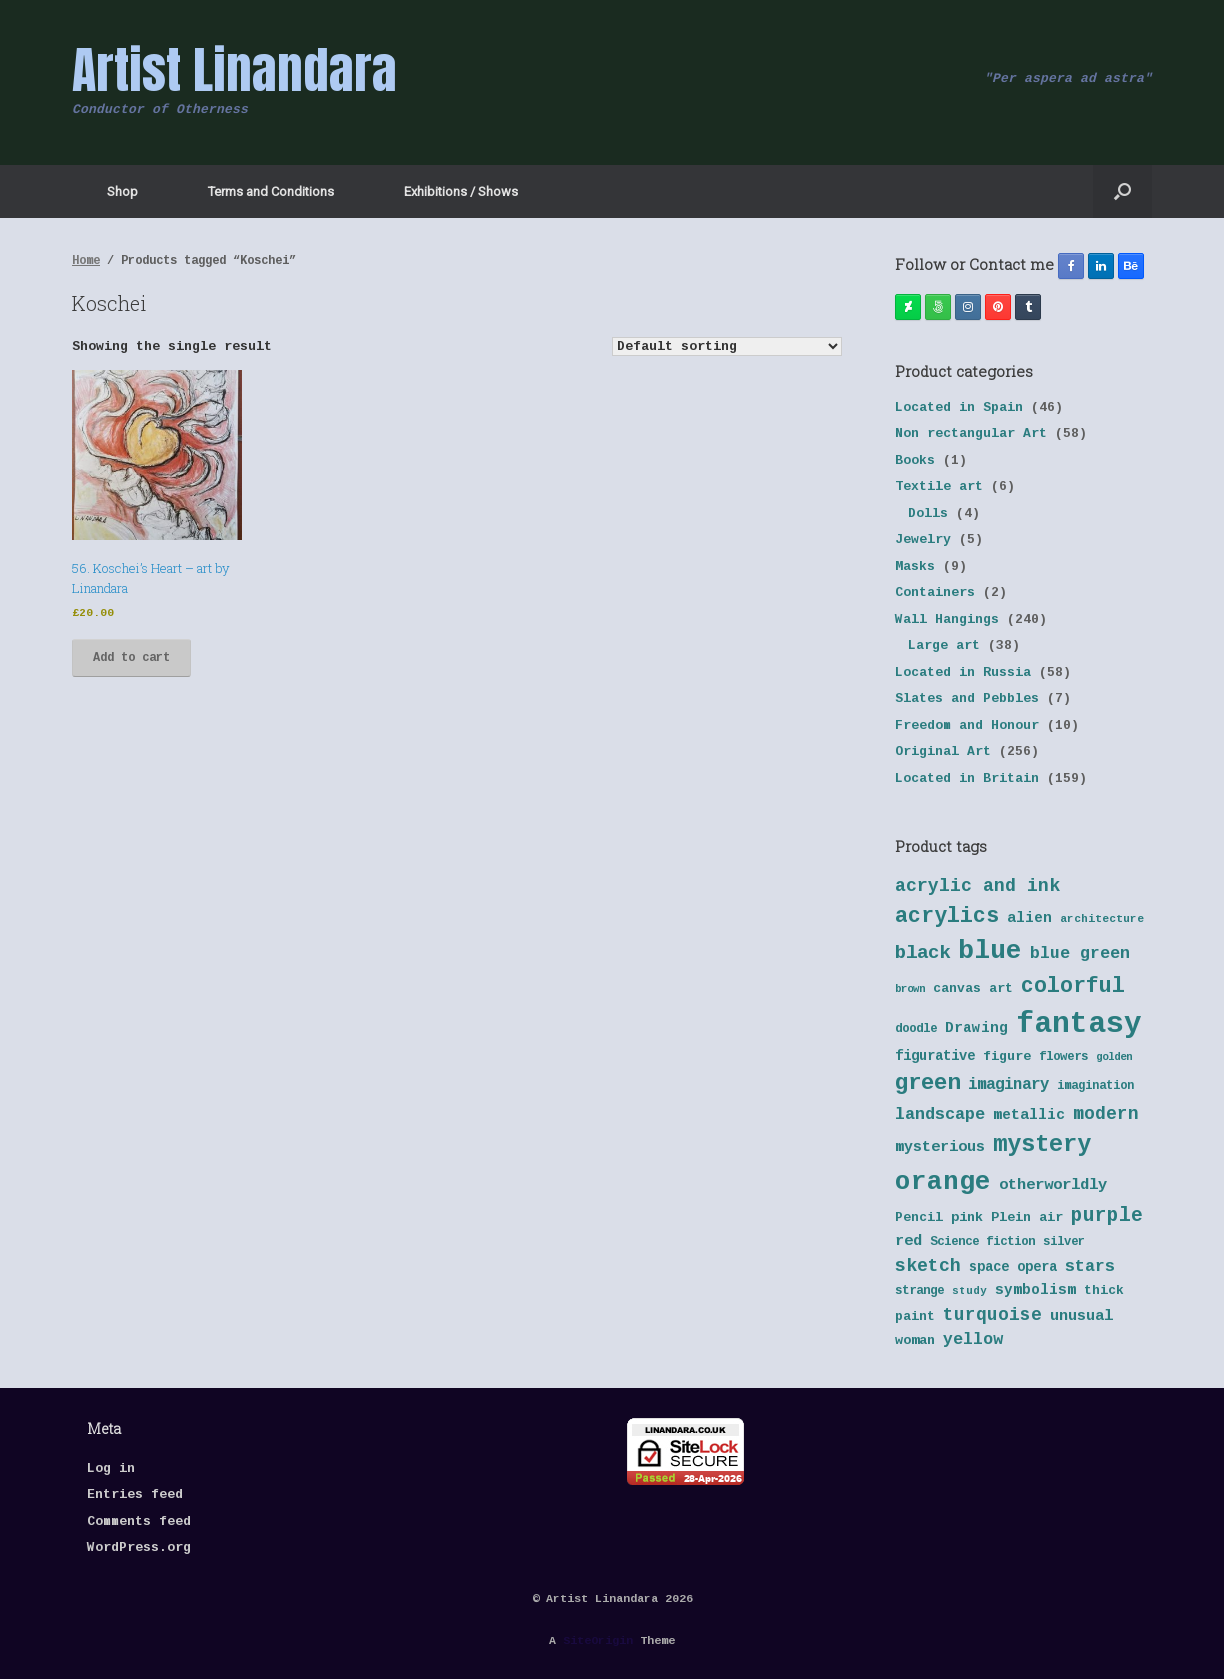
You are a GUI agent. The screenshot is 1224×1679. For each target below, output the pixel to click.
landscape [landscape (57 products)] (940, 1114)
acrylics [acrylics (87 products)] (947, 916)
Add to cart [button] (131, 658)
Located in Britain (967, 778)
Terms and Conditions (271, 191)
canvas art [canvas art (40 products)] (973, 988)
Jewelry (923, 539)
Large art (944, 645)
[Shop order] (727, 346)
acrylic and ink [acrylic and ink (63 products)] (977, 886)
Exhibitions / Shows (461, 191)
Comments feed (139, 1521)
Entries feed (135, 1494)
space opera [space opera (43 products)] (1013, 1267)
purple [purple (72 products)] (1107, 1216)
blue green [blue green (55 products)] (1080, 953)
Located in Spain (959, 407)
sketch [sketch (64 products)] (928, 1266)
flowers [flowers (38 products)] (1063, 1057)
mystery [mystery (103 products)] (1042, 1144)
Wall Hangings (947, 619)
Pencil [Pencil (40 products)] (919, 1217)
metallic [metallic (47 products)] (1029, 1115)
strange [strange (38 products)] (919, 1291)
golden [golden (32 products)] (1114, 1057)
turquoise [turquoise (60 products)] (992, 1315)
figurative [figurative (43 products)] (935, 1056)
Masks (915, 566)
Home (86, 261)
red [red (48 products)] (908, 1241)
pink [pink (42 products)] (967, 1217)
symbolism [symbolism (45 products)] (1035, 1290)
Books (915, 460)
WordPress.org (139, 1547)
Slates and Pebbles (967, 698)
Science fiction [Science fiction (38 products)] (982, 1242)
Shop (122, 191)
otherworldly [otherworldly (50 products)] (1053, 1185)
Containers (935, 592)
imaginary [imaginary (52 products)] (1008, 1085)
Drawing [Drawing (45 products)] (976, 1028)
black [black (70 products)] (922, 953)
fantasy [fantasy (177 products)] (1079, 1024)
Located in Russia (963, 672)
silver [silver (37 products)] (1064, 1242)
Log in (111, 1468)
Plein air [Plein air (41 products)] (1027, 1217)
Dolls (928, 513)
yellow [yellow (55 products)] (973, 1339)
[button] (1122, 191)
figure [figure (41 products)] (1007, 1056)
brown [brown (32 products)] (910, 989)
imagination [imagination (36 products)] (1095, 1086)
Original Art (943, 751)
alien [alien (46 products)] (1029, 918)
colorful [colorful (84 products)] (1073, 986)
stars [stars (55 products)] (1090, 1266)
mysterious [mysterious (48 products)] (940, 1147)
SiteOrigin (598, 1640)
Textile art (939, 486)
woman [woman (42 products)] (915, 1340)
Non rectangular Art (971, 433)
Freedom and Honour (967, 725)
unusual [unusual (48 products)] (1081, 1316)
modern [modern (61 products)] (1106, 1114)
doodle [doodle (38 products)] (916, 1029)
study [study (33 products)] (969, 1291)
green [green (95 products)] (927, 1083)
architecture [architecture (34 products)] (1102, 919)
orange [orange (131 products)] (943, 1182)
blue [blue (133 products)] (990, 951)
